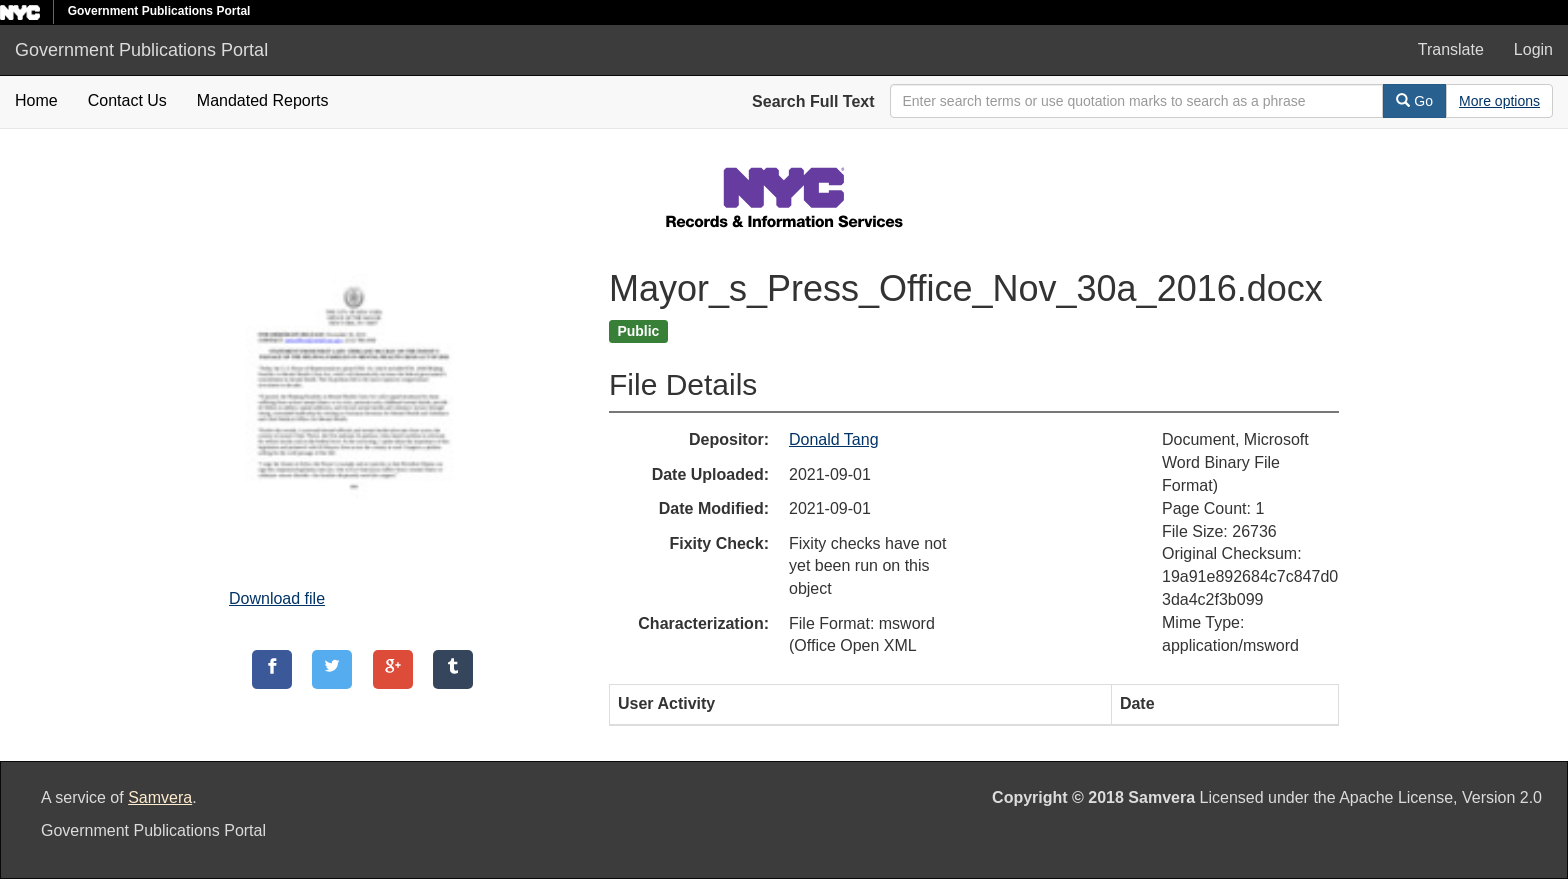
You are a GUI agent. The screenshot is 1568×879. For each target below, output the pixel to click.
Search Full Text (813, 101)
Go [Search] (1414, 101)
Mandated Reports (263, 100)
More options (1499, 101)
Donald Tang (834, 439)
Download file (277, 598)
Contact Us (127, 100)
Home (36, 100)
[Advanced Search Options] (1499, 101)
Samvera (160, 797)
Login (1533, 49)
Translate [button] (1451, 49)
